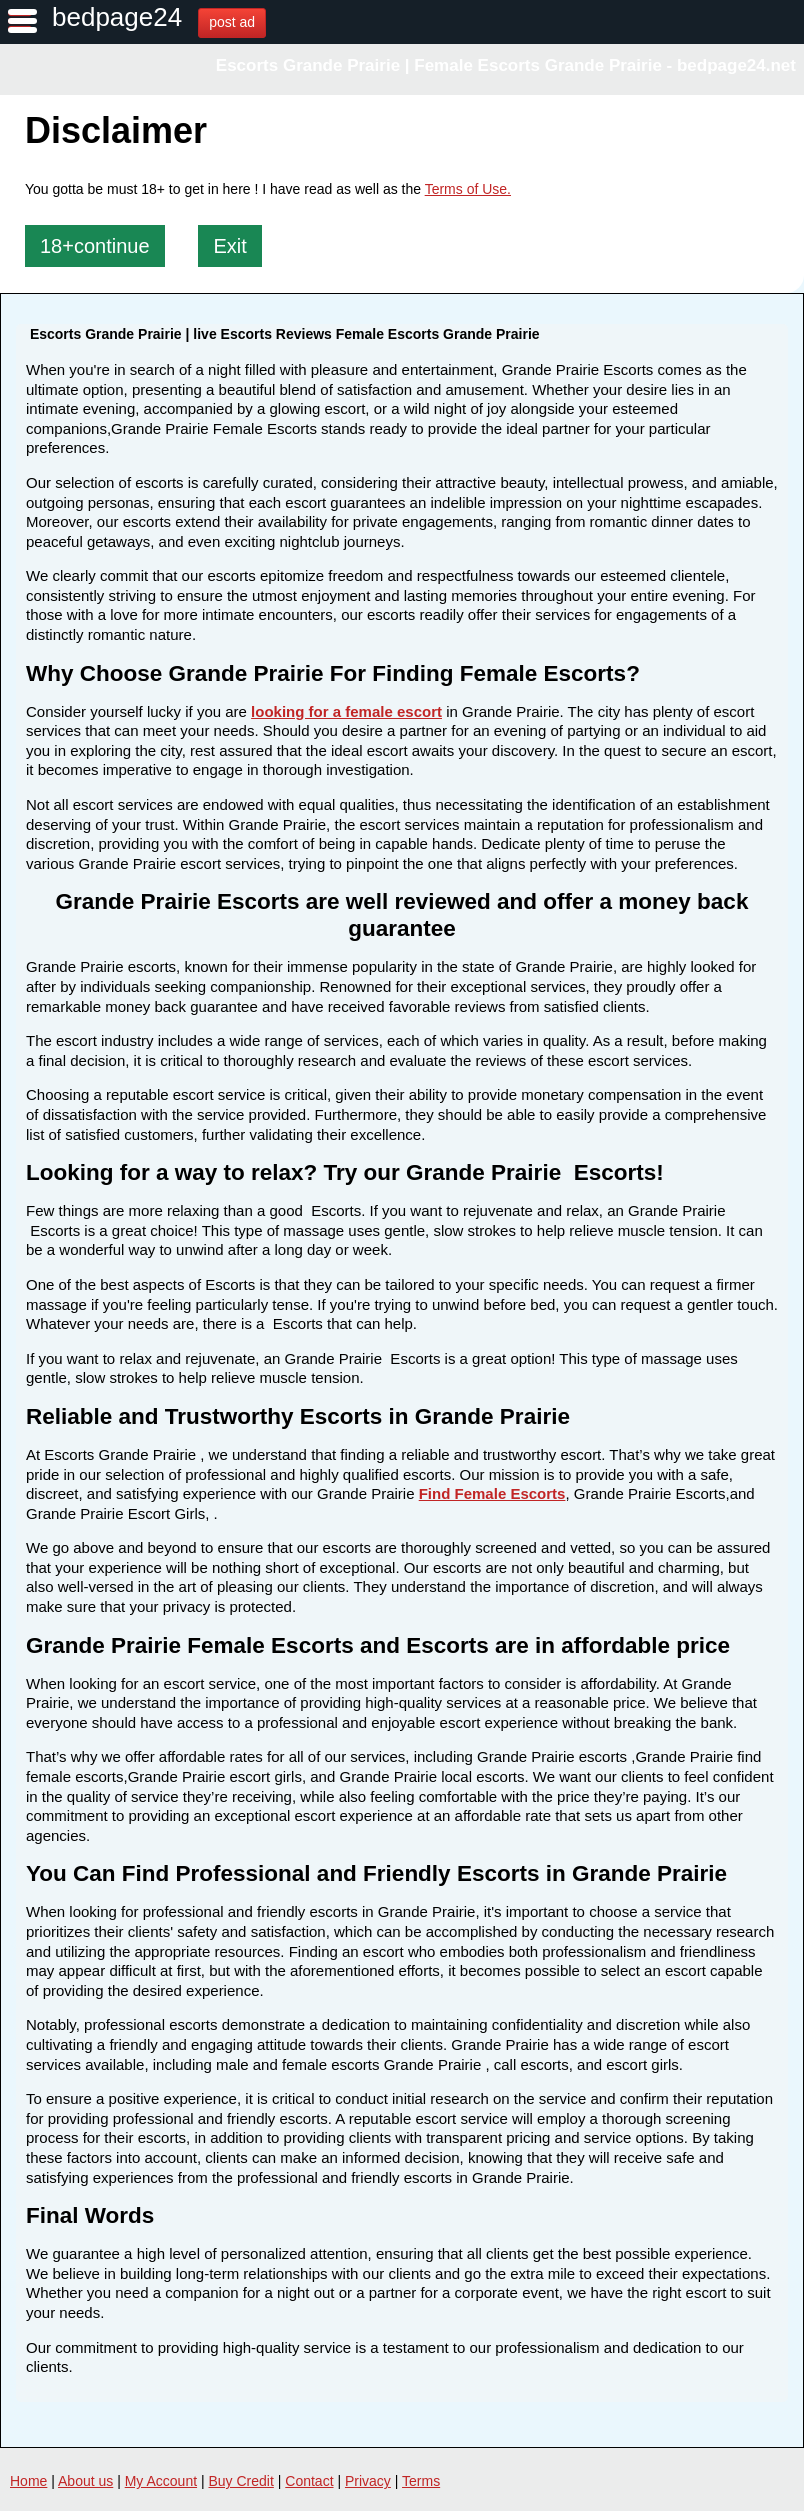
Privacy (368, 2481)
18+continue (95, 246)
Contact (309, 2481)
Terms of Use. (468, 189)
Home (28, 2481)
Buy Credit (241, 2481)
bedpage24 (117, 17)
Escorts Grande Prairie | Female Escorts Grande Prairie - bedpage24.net (506, 65)
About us (85, 2481)
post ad (232, 22)
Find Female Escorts (492, 1493)
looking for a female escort (346, 711)
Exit (229, 246)
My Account (161, 2481)
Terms (421, 2481)
